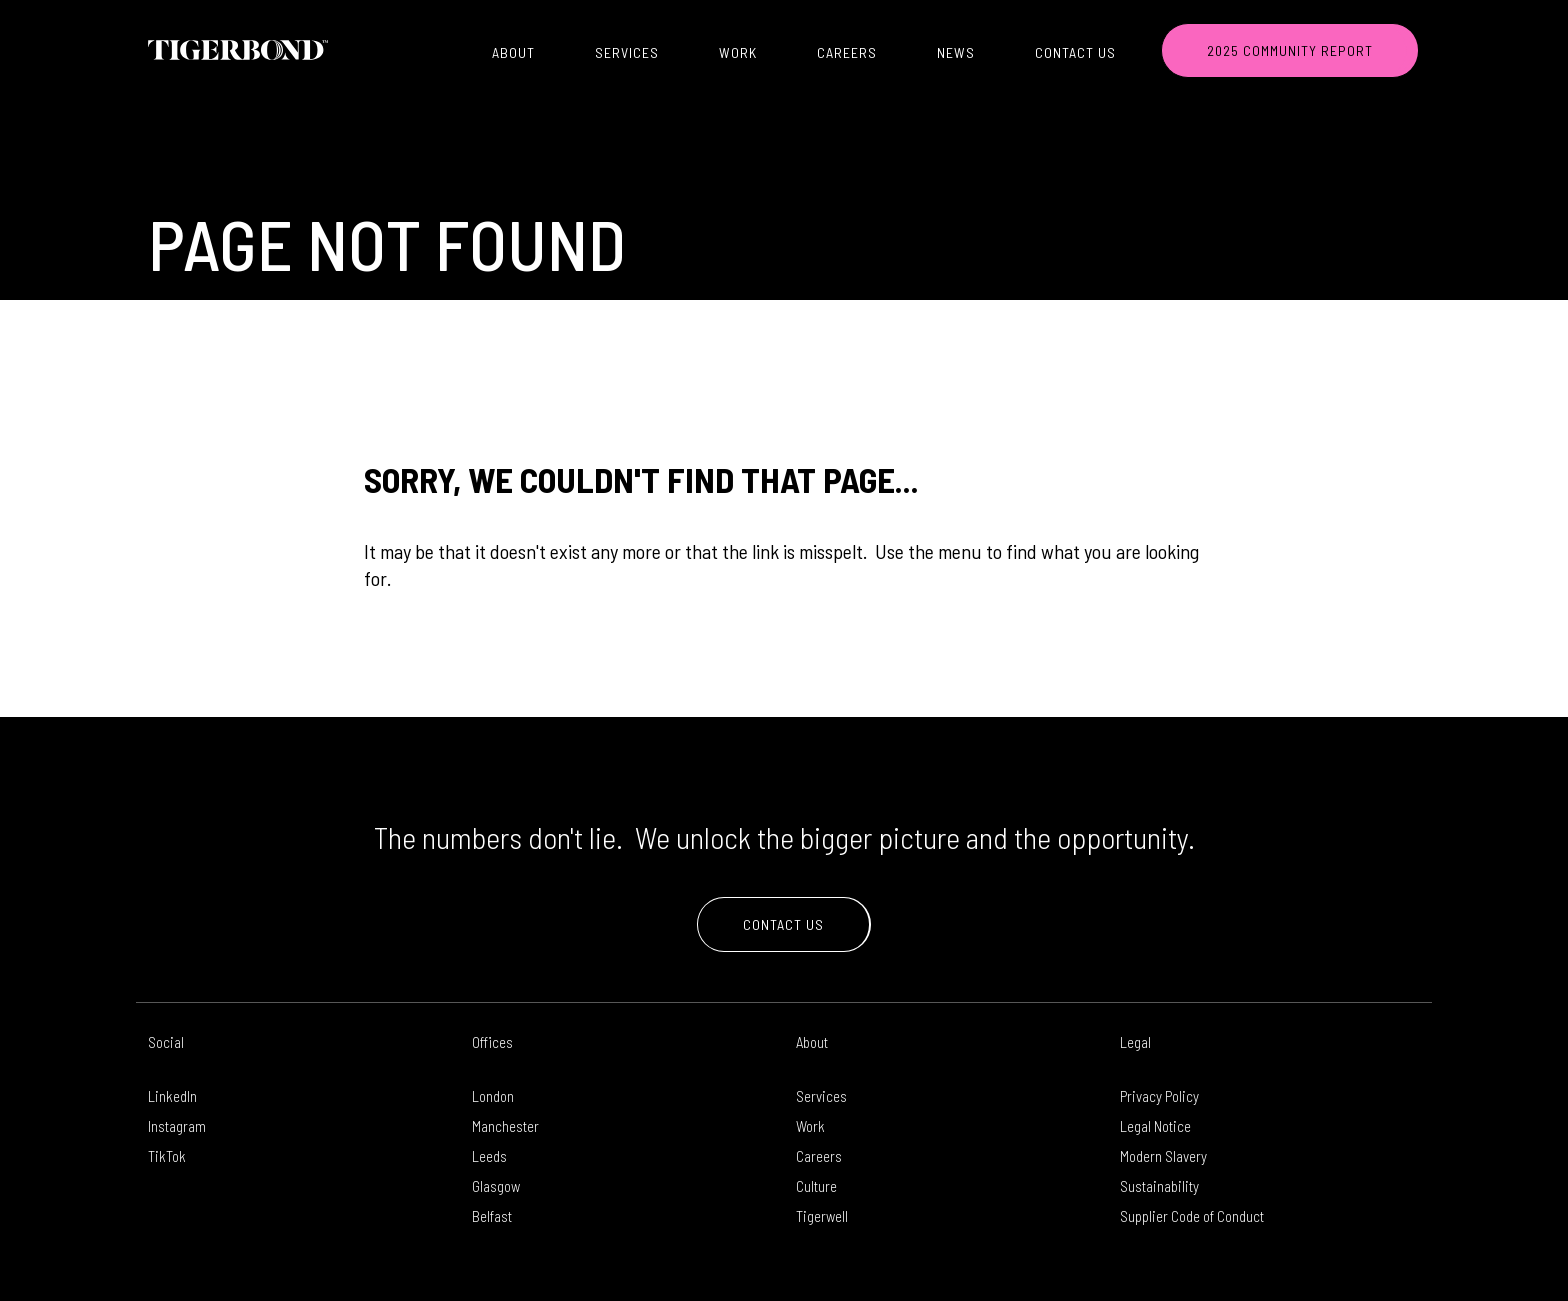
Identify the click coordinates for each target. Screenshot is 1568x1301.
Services (627, 52)
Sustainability (1159, 1186)
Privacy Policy (1159, 1096)
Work (738, 52)
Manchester (505, 1126)
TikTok (167, 1156)
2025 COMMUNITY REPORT (1290, 50)
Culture (816, 1186)
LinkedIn (172, 1096)
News (956, 52)
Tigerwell (822, 1216)
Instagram (177, 1126)
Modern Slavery (1163, 1156)
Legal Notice (1155, 1126)
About (513, 52)
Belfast (492, 1216)
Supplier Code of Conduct (1192, 1216)
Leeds (489, 1156)
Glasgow (496, 1186)
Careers (847, 52)
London (493, 1096)
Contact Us (1075, 52)
